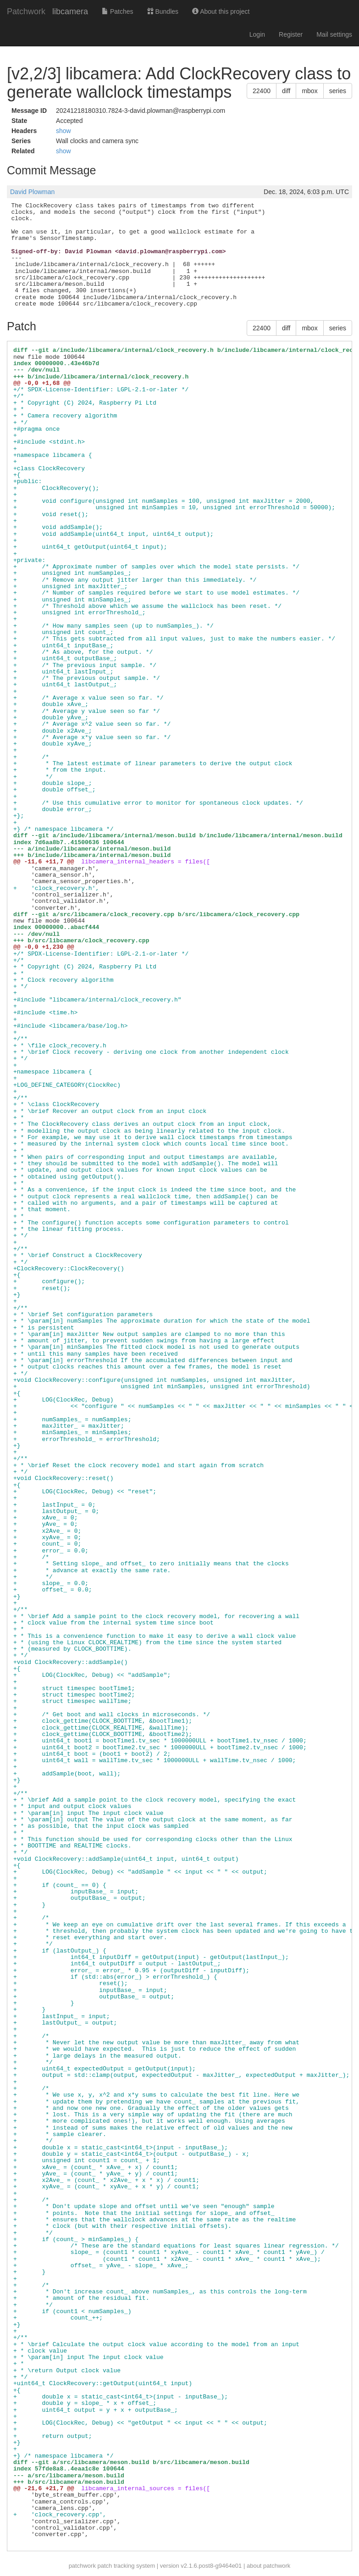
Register (291, 34)
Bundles (162, 11)
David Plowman (32, 191)
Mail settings (334, 34)
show (63, 130)
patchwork (82, 2565)
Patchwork (26, 11)
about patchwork (268, 2565)
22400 (262, 91)
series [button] (337, 91)
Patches (117, 11)
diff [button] (286, 91)
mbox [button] (309, 91)
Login (257, 34)
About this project (220, 11)
